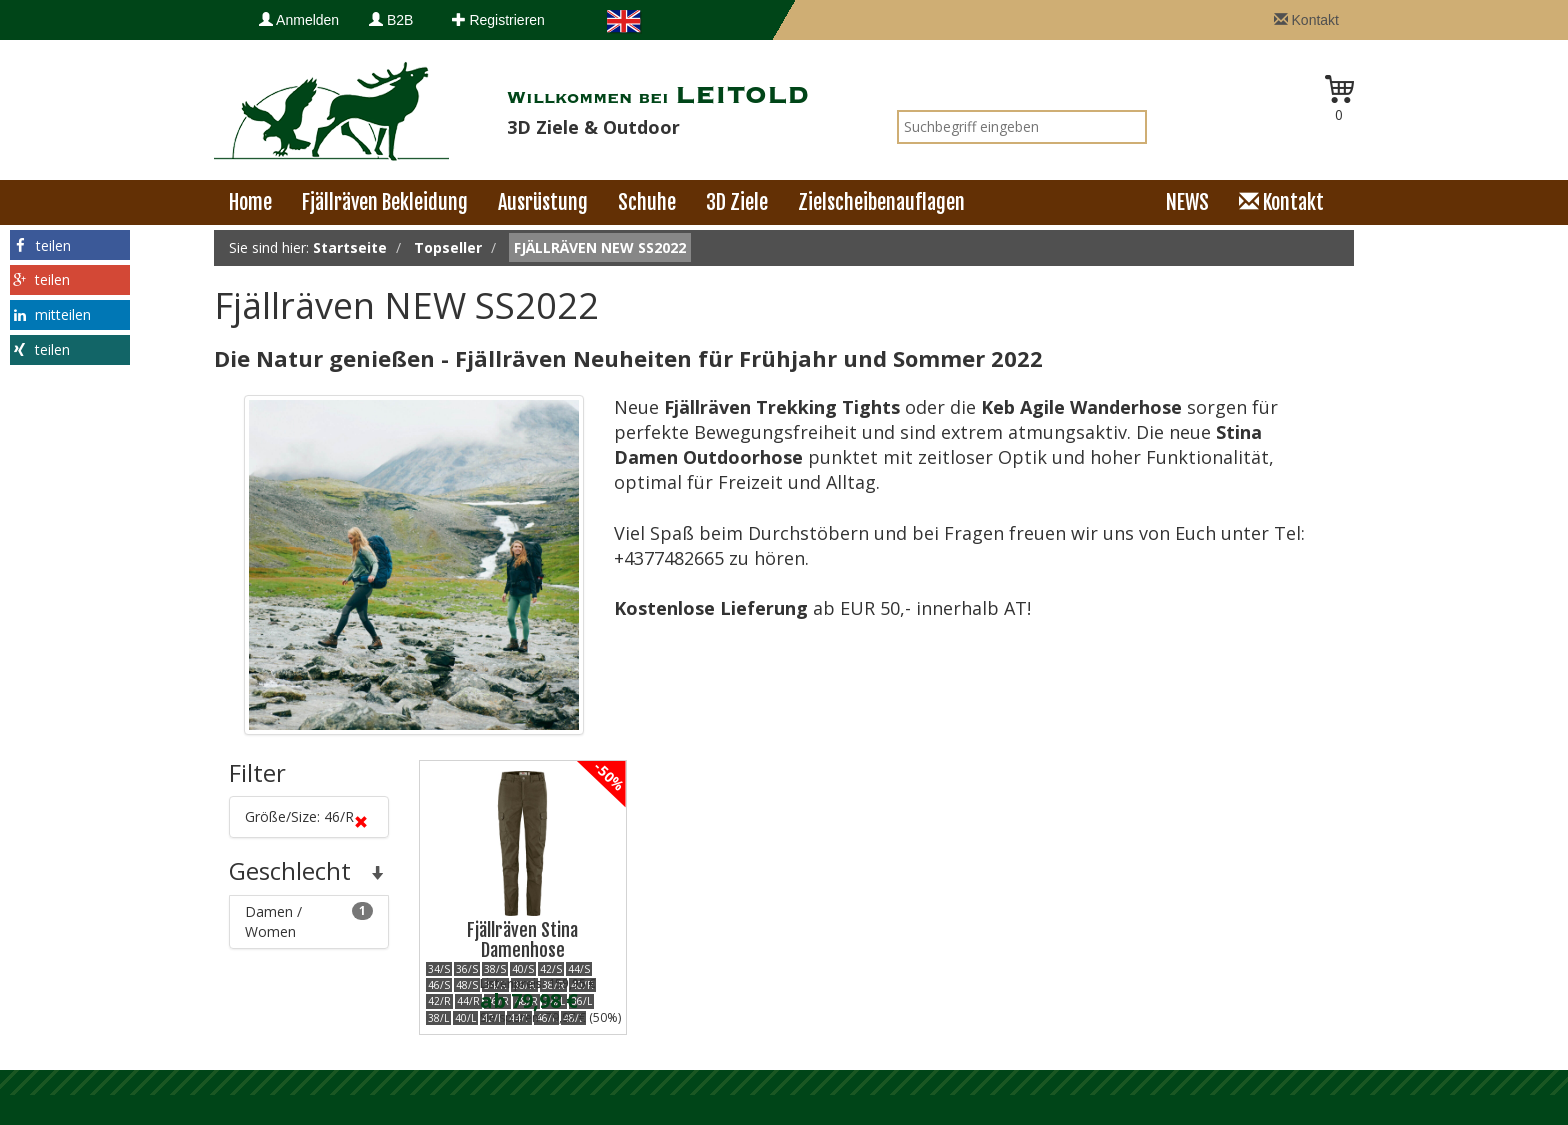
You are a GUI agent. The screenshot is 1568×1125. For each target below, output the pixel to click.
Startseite (350, 247)
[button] (70, 245)
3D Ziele (737, 202)
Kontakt (1306, 20)
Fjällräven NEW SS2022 (600, 247)
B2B (391, 20)
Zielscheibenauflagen (881, 202)
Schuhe (647, 202)
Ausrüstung (543, 202)
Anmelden (299, 20)
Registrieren (498, 20)
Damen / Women (309, 921)
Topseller (448, 247)
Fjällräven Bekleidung (385, 202)
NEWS (1187, 202)
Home (250, 202)
